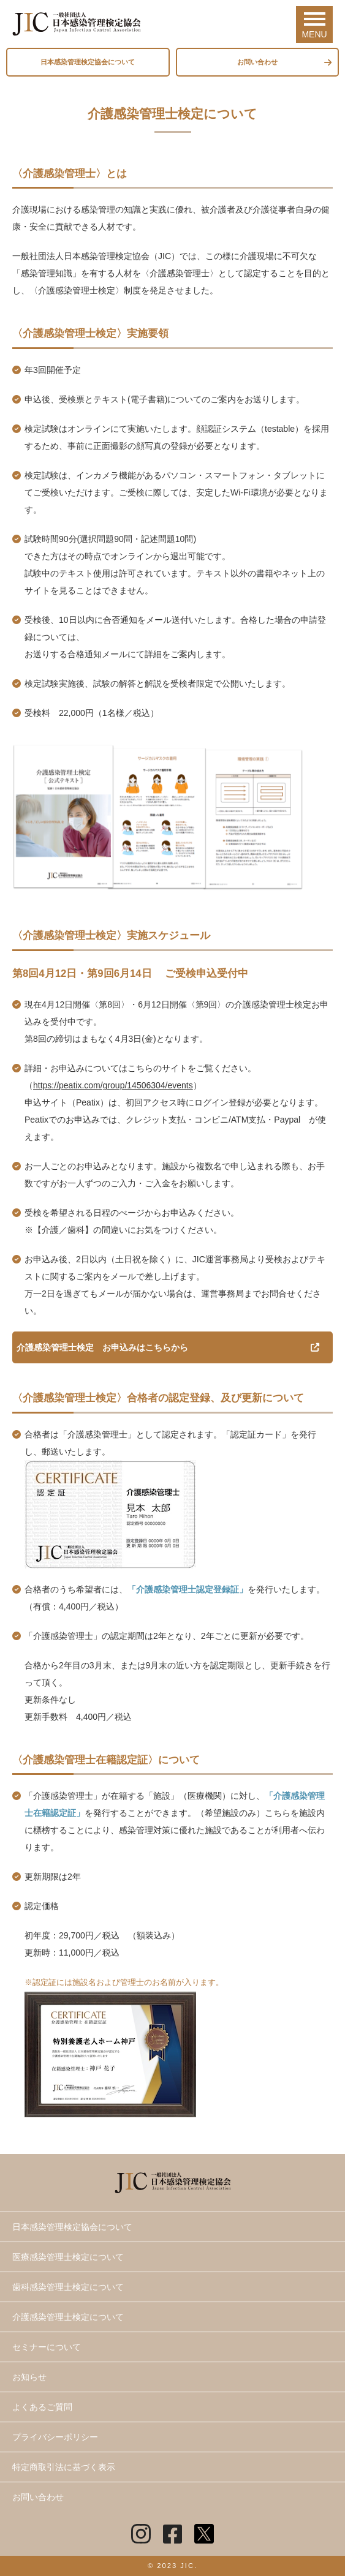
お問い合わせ (257, 62)
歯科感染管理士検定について (68, 2287)
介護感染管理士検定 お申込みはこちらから (102, 1347)
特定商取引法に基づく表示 (63, 2467)
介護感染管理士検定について (68, 2317)
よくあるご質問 (42, 2407)
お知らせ (29, 2377)
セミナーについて (46, 2347)
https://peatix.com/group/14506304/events (113, 1085)
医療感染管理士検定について (68, 2257)
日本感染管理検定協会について (87, 62)
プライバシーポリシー (55, 2437)
